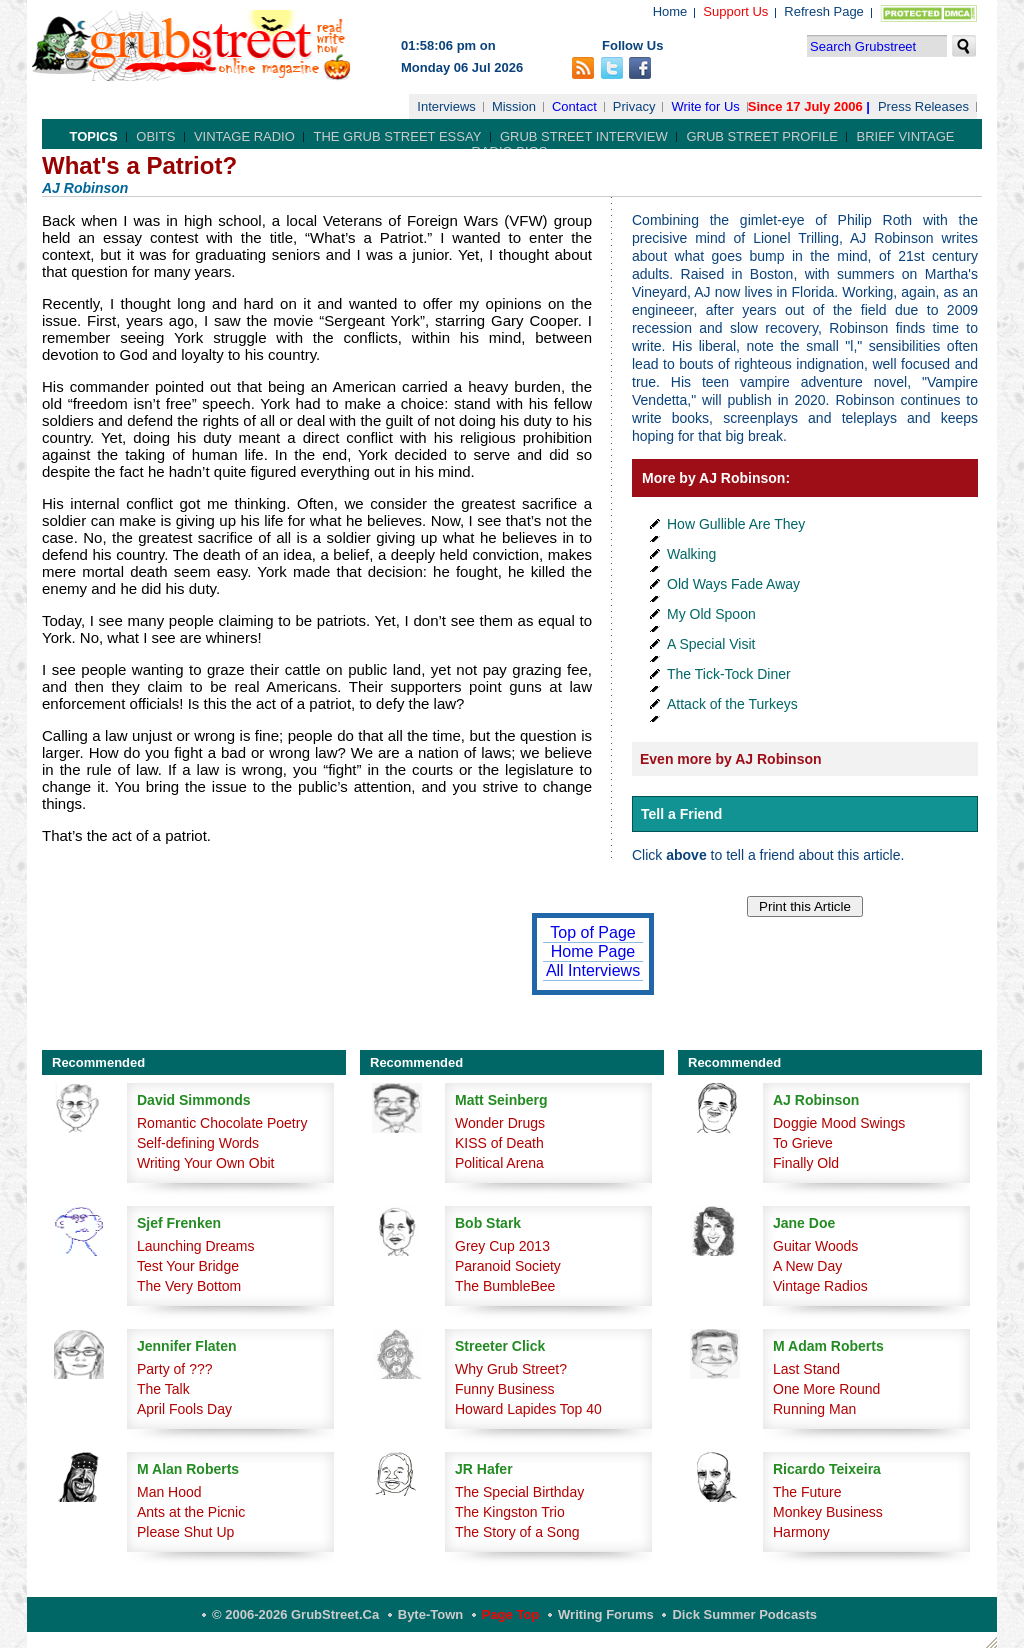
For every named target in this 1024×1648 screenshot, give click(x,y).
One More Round (826, 1389)
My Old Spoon (711, 614)
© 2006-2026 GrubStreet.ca (295, 1614)
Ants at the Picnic (191, 1512)
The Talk (163, 1389)
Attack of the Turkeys (732, 704)
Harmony (801, 1532)
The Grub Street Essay (397, 136)
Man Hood (169, 1492)
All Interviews (593, 970)
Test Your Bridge (188, 1266)
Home (670, 11)
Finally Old (806, 1163)
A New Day (807, 1266)
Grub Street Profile (761, 136)
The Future (807, 1492)
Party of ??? (175, 1369)
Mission (514, 106)
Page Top (511, 1614)
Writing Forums (606, 1614)
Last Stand (806, 1369)
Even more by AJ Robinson (731, 759)
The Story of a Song (517, 1532)
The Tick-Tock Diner (729, 674)
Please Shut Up (185, 1532)
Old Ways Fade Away (733, 584)
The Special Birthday (519, 1492)
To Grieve (803, 1143)
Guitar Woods (815, 1246)
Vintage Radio (244, 136)
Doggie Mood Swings (839, 1123)
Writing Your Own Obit (205, 1163)
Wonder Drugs (500, 1123)
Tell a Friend (681, 814)
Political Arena (499, 1163)
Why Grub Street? (511, 1369)
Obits (155, 136)
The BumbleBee (505, 1286)
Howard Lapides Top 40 (528, 1409)
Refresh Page (824, 11)
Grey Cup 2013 (502, 1246)
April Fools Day (184, 1409)
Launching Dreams (196, 1246)
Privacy (634, 106)
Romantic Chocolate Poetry (222, 1123)
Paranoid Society (508, 1266)
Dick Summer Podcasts (744, 1614)
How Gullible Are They (736, 524)
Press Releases (923, 106)
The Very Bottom (189, 1286)
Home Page (593, 951)
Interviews (446, 106)
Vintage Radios (820, 1286)
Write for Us (705, 106)
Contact (574, 106)
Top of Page (592, 932)
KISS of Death (499, 1143)
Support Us (735, 11)
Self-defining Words (198, 1143)
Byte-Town (430, 1614)
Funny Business (505, 1389)
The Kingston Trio (510, 1512)
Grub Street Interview (584, 136)
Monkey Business (828, 1512)
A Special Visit (711, 644)
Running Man (814, 1409)
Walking (691, 554)
